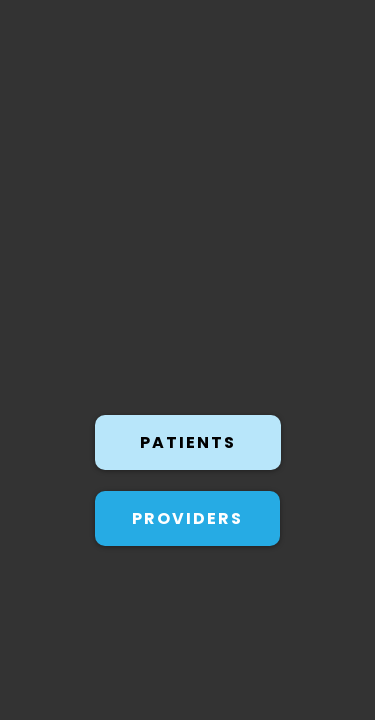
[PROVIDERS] (187, 508)
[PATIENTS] (188, 439)
